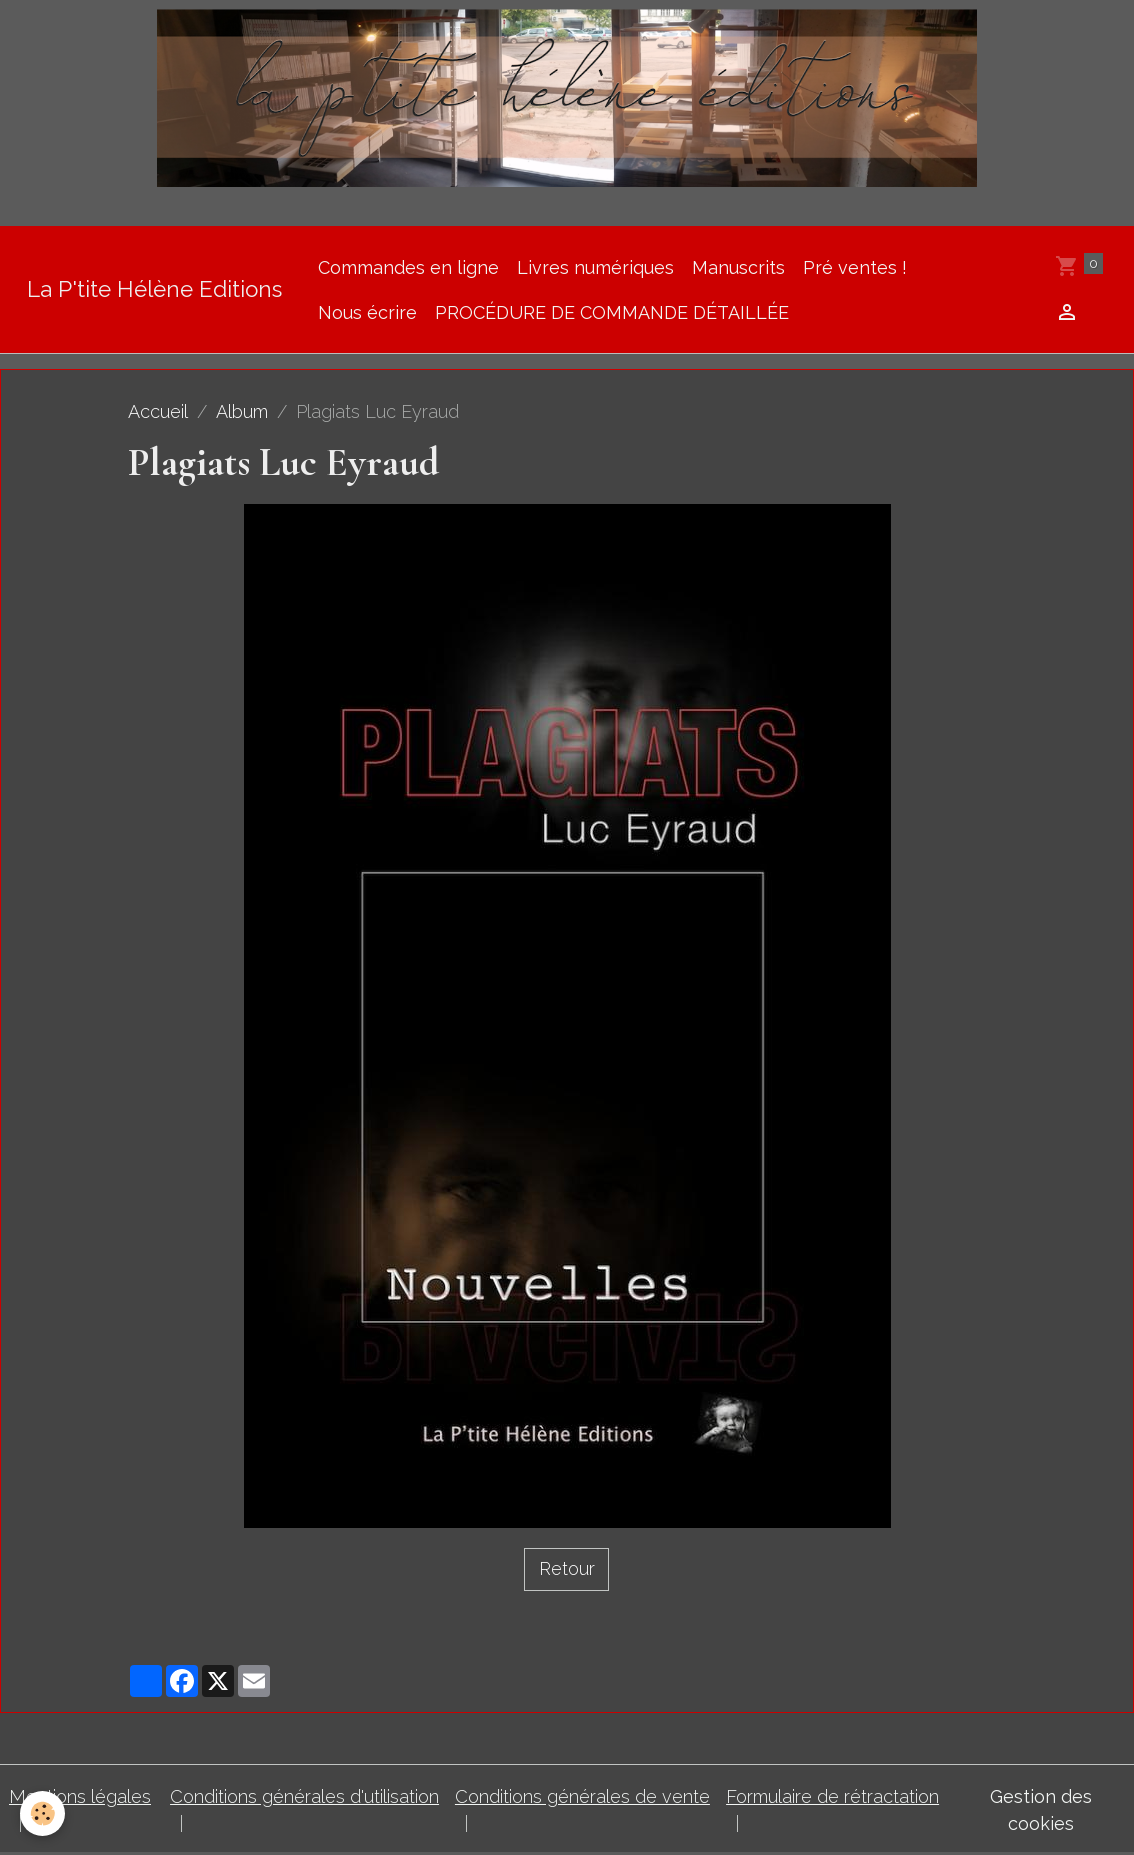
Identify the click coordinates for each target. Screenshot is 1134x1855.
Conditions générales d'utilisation (304, 1796)
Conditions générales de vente (582, 1796)
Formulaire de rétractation (832, 1796)
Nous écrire (367, 312)
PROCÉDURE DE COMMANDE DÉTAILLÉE (612, 312)
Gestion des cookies (1041, 1810)
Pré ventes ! (855, 267)
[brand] (154, 289)
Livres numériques (595, 267)
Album (242, 411)
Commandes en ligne (408, 267)
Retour (567, 1568)
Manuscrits (738, 267)
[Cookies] (42, 1813)
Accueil (158, 411)
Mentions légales (80, 1796)
